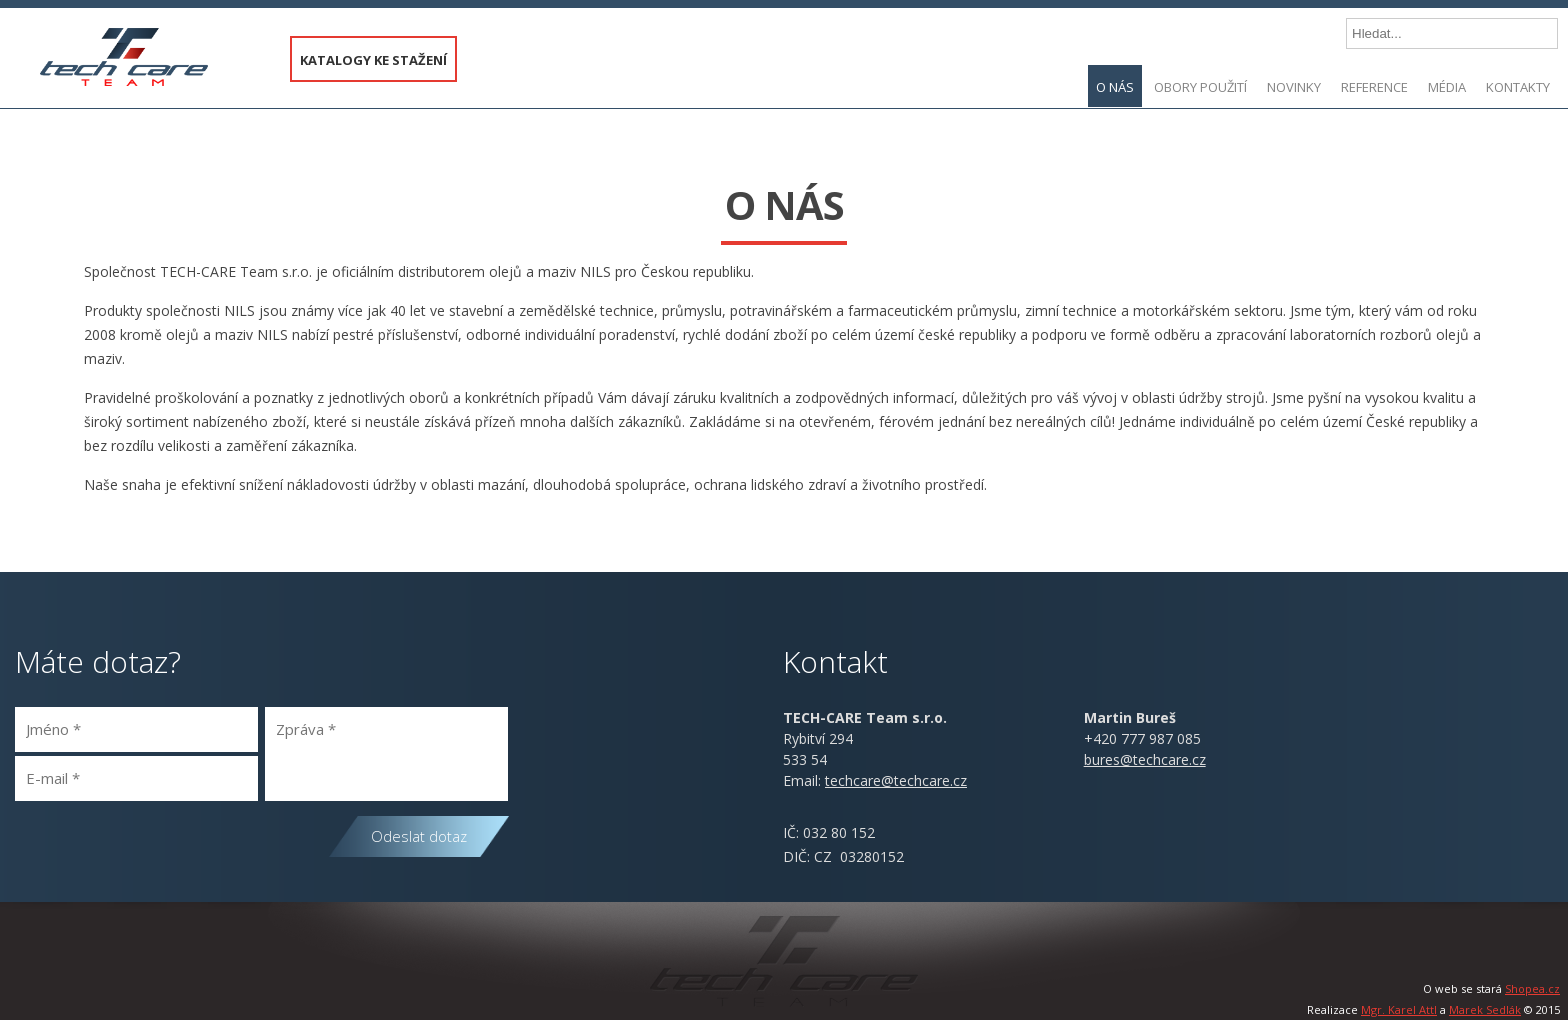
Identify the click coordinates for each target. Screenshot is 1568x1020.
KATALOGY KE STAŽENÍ (373, 60)
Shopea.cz (1532, 988)
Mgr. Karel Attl (1399, 1009)
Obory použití (1200, 87)
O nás (1115, 87)
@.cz (896, 780)
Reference (1374, 87)
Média (1447, 87)
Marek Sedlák (1485, 1009)
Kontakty (1518, 87)
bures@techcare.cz (1145, 759)
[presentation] (167, 851)
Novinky (1294, 87)
